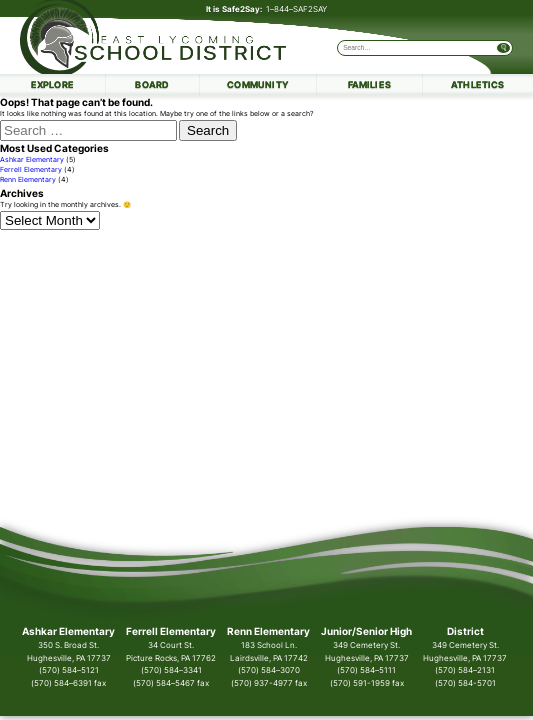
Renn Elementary (28, 180)
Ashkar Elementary (32, 160)
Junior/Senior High (366, 631)
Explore (52, 84)
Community (258, 84)
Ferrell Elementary (31, 170)
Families (370, 84)
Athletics (478, 84)
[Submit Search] (503, 48)
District (465, 631)
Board (152, 84)
